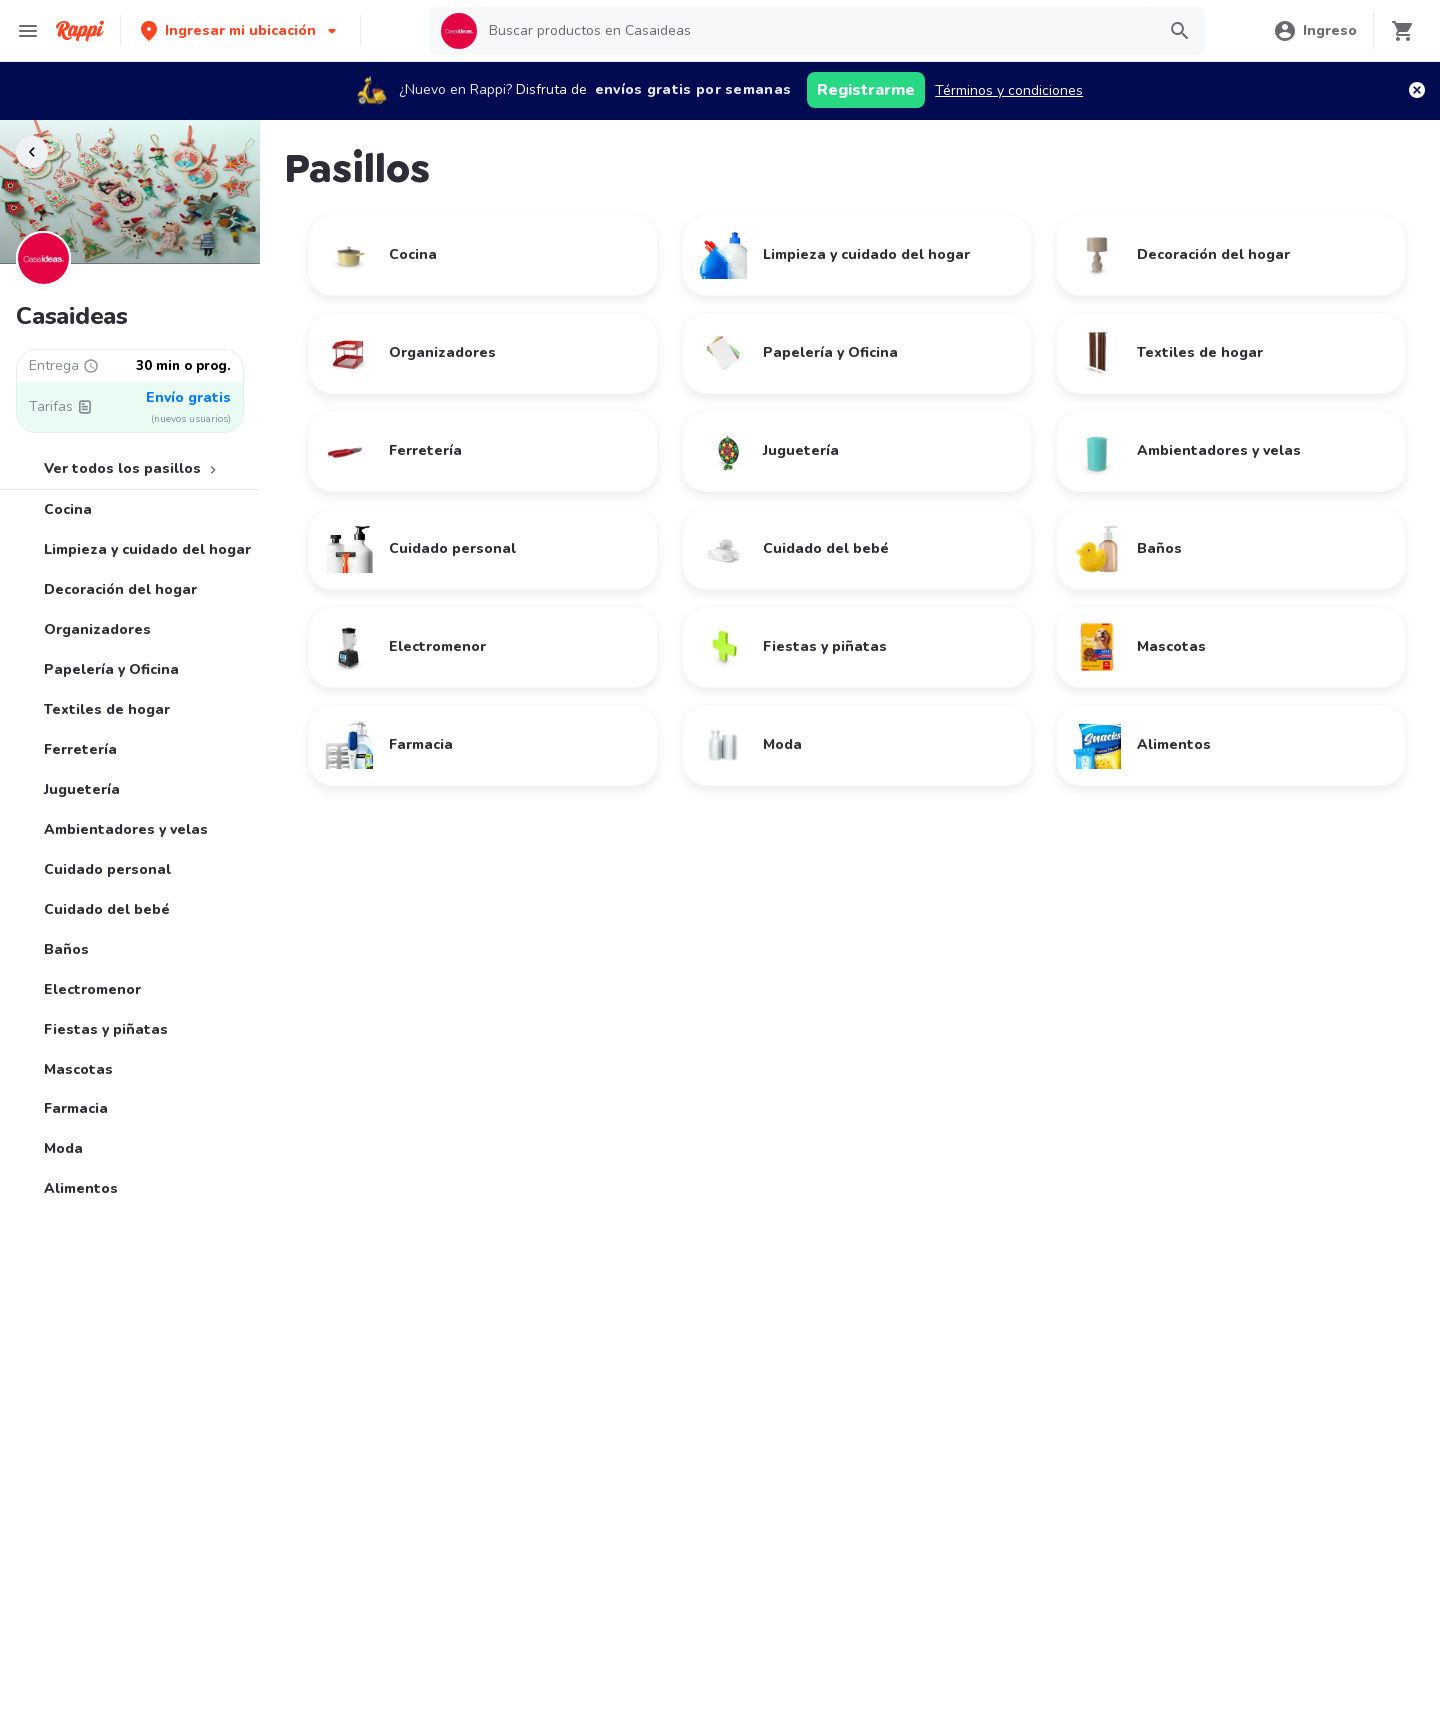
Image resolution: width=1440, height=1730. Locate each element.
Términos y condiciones (1009, 90)
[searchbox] (815, 31)
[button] (240, 30)
